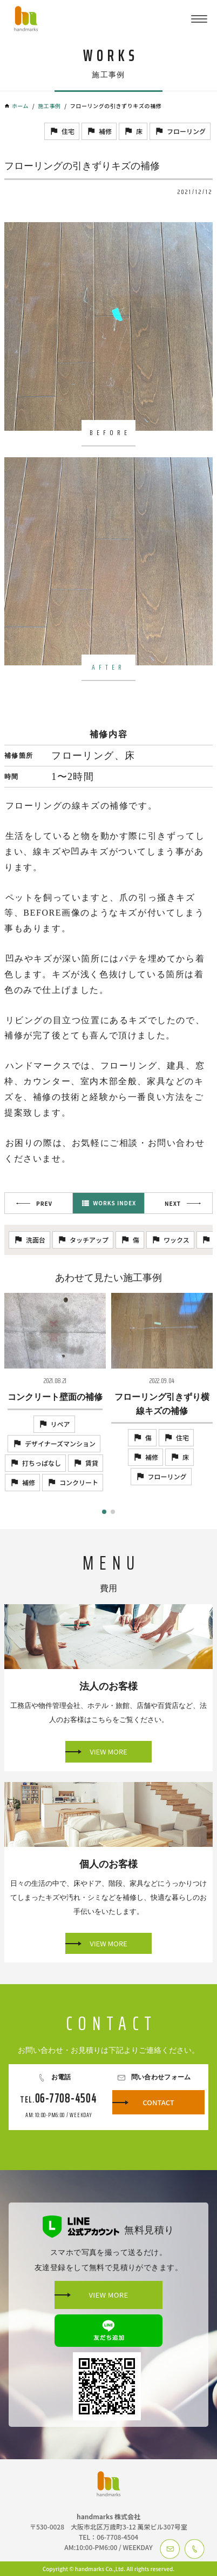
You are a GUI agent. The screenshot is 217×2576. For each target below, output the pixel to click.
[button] (104, 1512)
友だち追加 (108, 2330)
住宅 (68, 131)
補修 (105, 131)
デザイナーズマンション (60, 1443)
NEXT (173, 1203)
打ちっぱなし (41, 1462)
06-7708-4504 (66, 2098)
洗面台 (35, 1239)
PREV (44, 1203)
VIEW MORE (108, 1751)
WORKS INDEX (114, 1203)
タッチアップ (89, 1239)
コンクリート (78, 1482)
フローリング (186, 131)
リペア (60, 1424)
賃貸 (91, 1462)
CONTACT (158, 2102)
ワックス (176, 1239)
